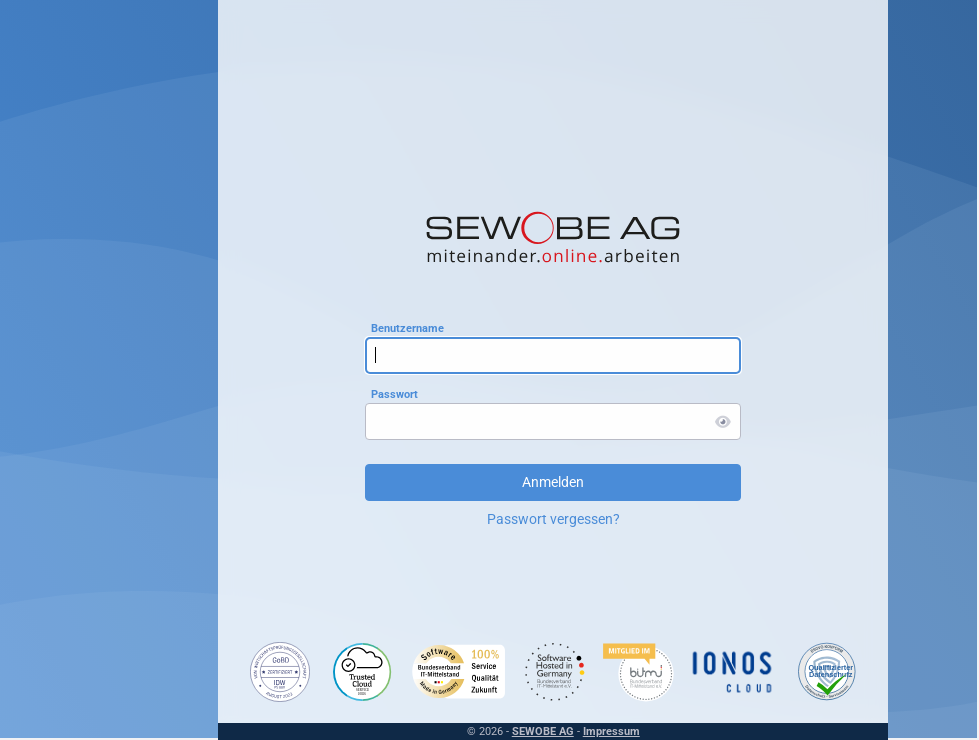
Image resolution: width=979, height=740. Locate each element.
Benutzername (348, 327)
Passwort (335, 393)
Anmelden (494, 482)
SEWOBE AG (484, 731)
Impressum (552, 731)
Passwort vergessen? (494, 519)
